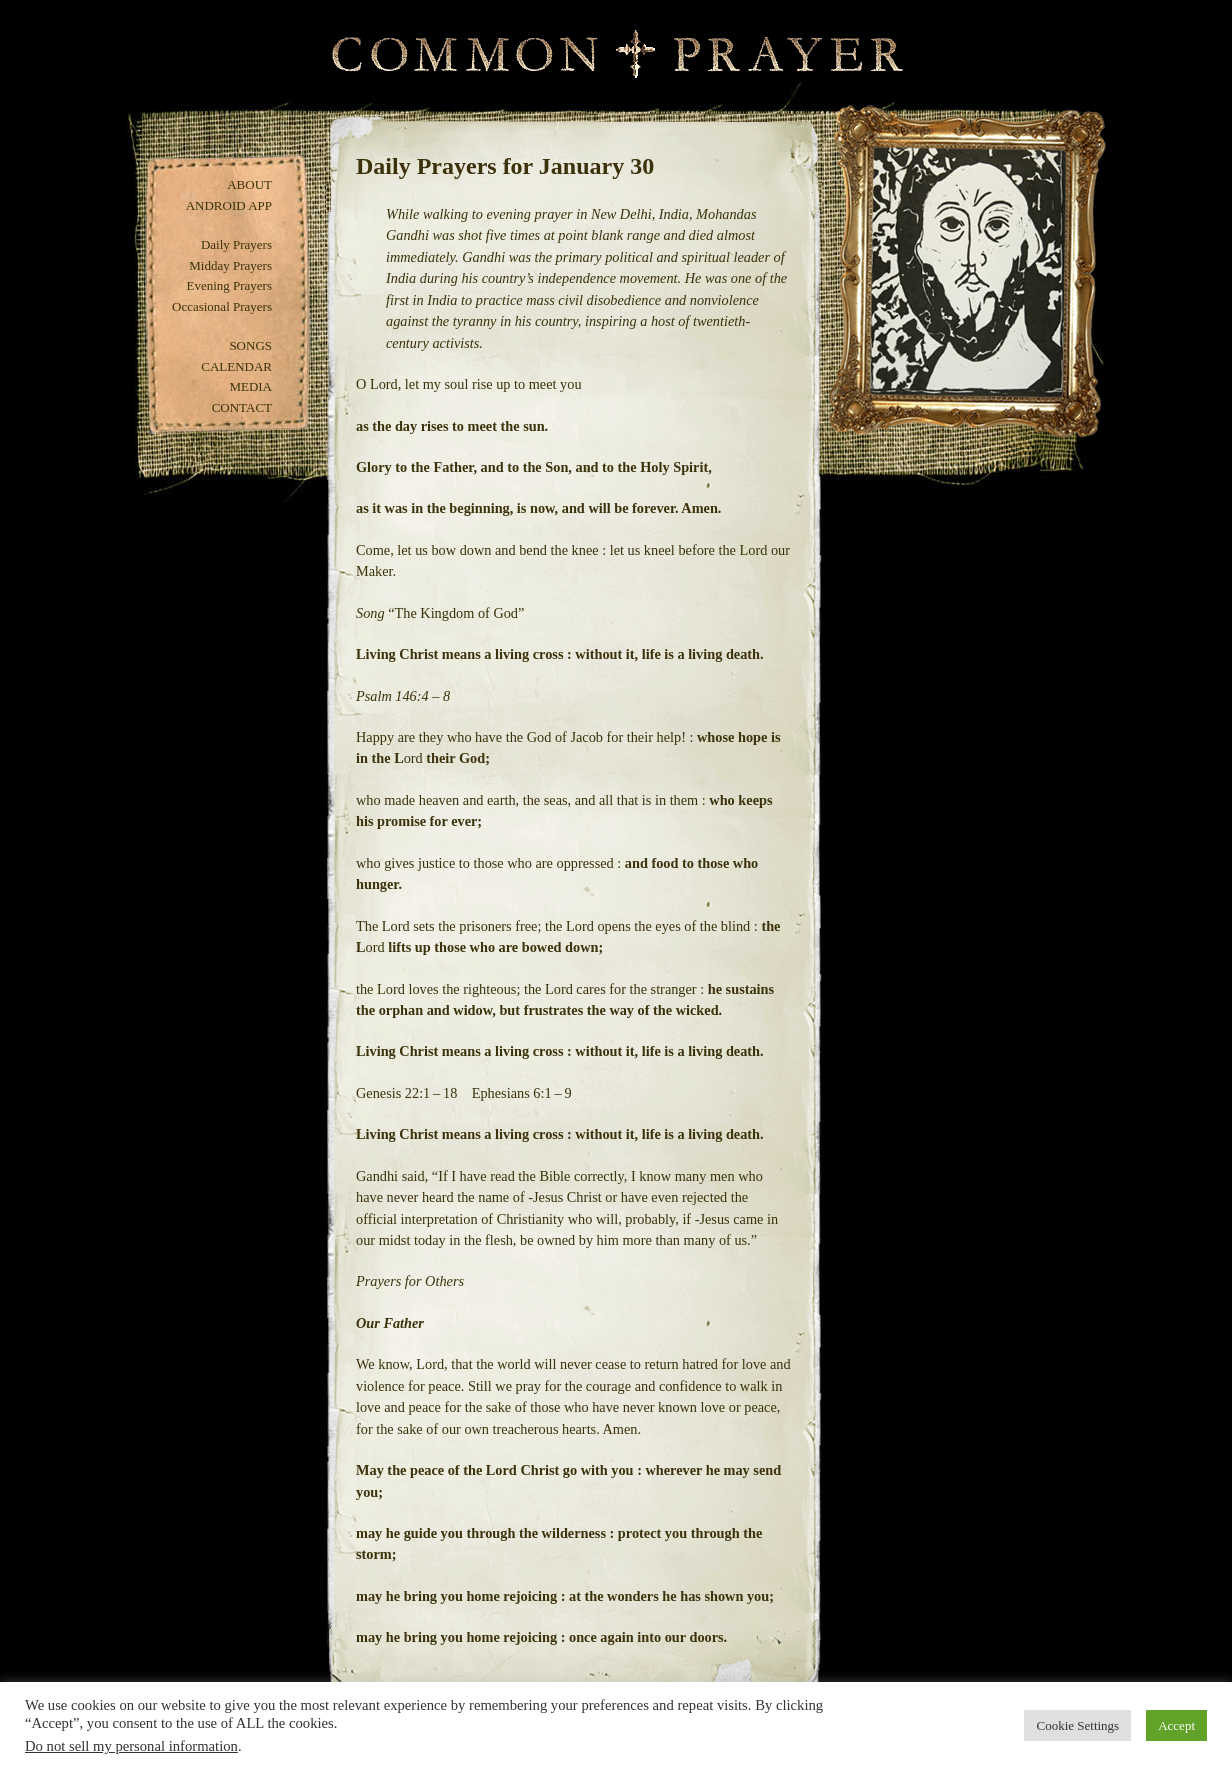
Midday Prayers (230, 265)
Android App (229, 205)
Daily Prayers (236, 244)
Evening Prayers (229, 285)
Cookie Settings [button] (1077, 1725)
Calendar (236, 366)
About (249, 184)
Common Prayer (616, 54)
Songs (250, 345)
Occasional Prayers (222, 306)
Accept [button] (1176, 1725)
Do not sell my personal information (131, 1746)
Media (250, 386)
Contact (242, 407)
